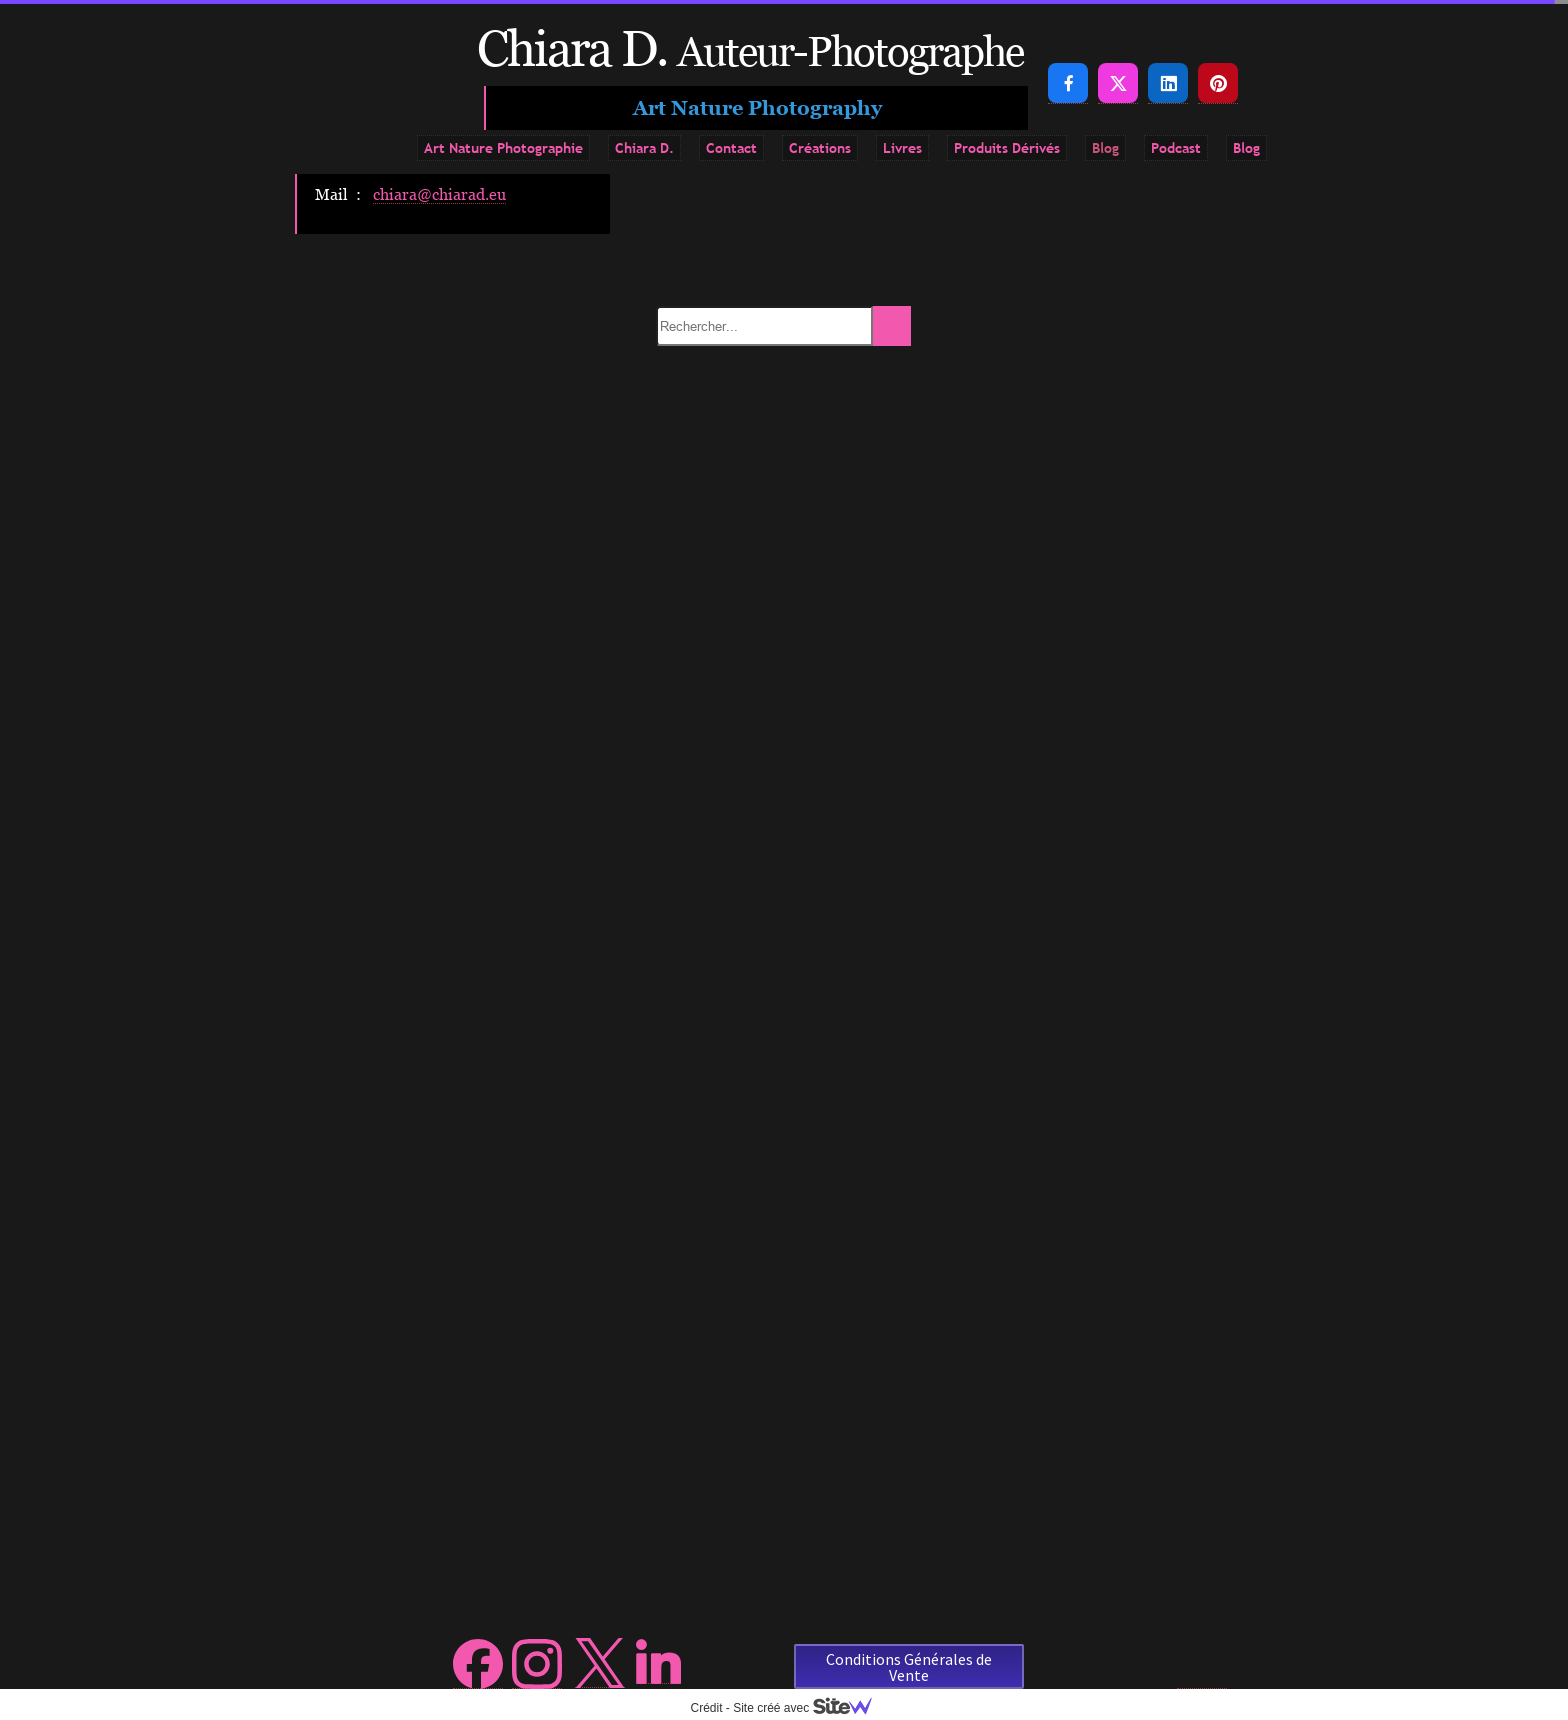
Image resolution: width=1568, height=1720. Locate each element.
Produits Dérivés (1007, 148)
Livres (902, 148)
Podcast (1176, 148)
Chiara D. (644, 148)
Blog (1105, 148)
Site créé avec (810, 1708)
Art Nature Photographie (503, 148)
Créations (820, 148)
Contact (731, 148)
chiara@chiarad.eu (439, 194)
